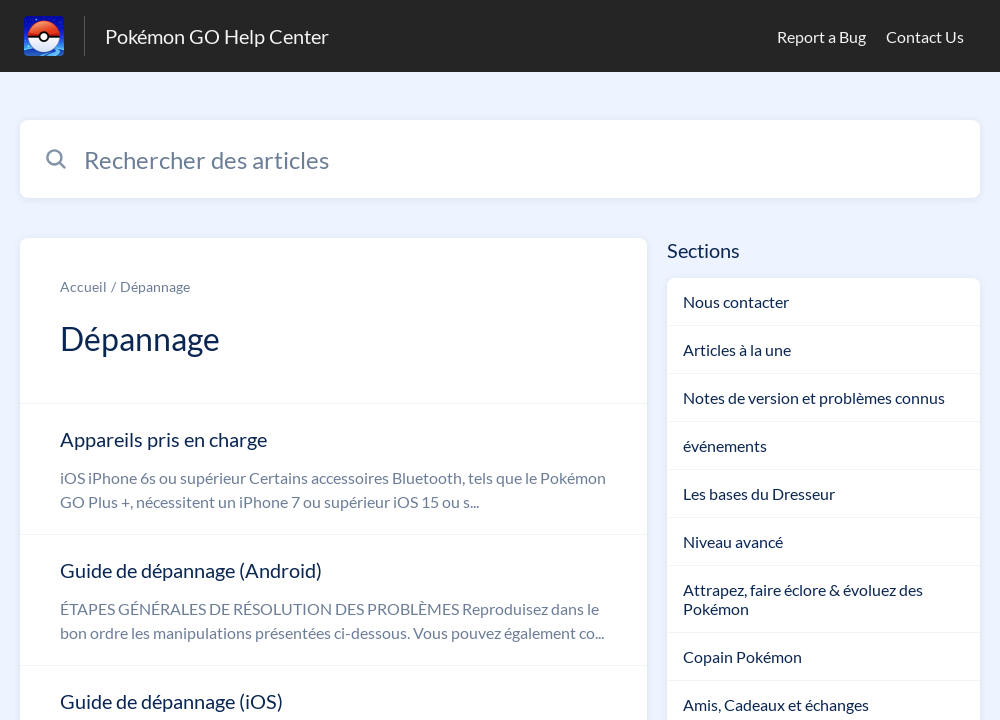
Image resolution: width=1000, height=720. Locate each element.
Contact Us (925, 36)
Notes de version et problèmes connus (814, 397)
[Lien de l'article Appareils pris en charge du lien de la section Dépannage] (333, 469)
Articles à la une (737, 349)
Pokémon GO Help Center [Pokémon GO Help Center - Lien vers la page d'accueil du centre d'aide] (217, 36)
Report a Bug (821, 36)
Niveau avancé (733, 541)
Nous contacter (736, 301)
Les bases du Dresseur (759, 493)
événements (725, 445)
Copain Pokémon (742, 656)
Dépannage (155, 286)
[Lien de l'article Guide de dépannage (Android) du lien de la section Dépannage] (333, 600)
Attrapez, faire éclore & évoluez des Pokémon (803, 599)
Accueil (83, 286)
